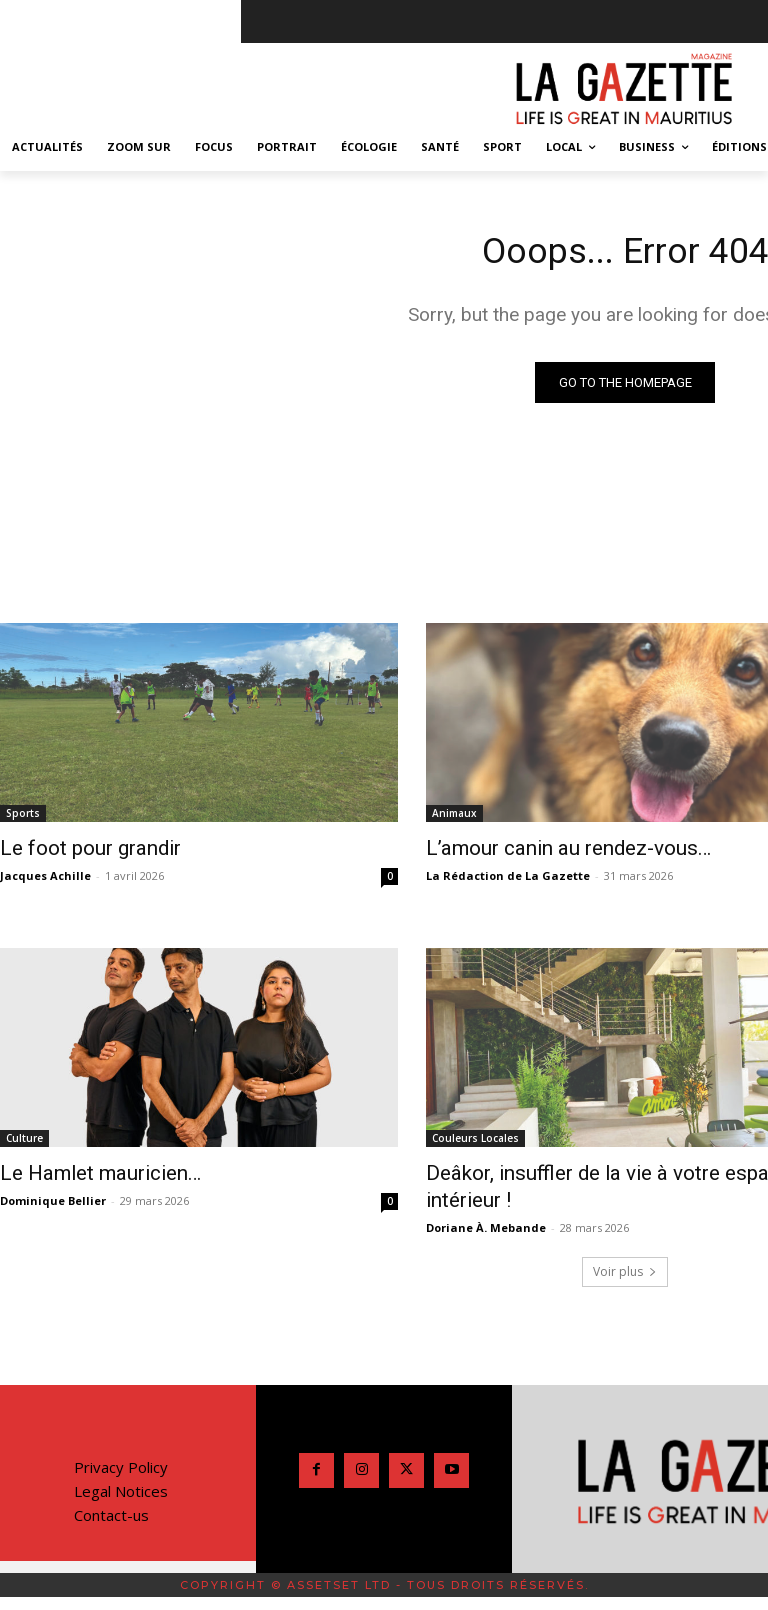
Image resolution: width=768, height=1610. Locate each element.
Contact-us (111, 1455)
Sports (23, 816)
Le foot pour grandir (75, 849)
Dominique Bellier (53, 1167)
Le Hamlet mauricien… (82, 1143)
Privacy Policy (121, 1407)
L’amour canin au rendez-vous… (544, 849)
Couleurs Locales (475, 1110)
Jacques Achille (45, 874)
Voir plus (625, 1211)
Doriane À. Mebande (486, 1167)
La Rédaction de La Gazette (508, 874)
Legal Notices (121, 1431)
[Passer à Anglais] (361, 1559)
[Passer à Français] (406, 1559)
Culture (24, 1110)
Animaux (454, 816)
